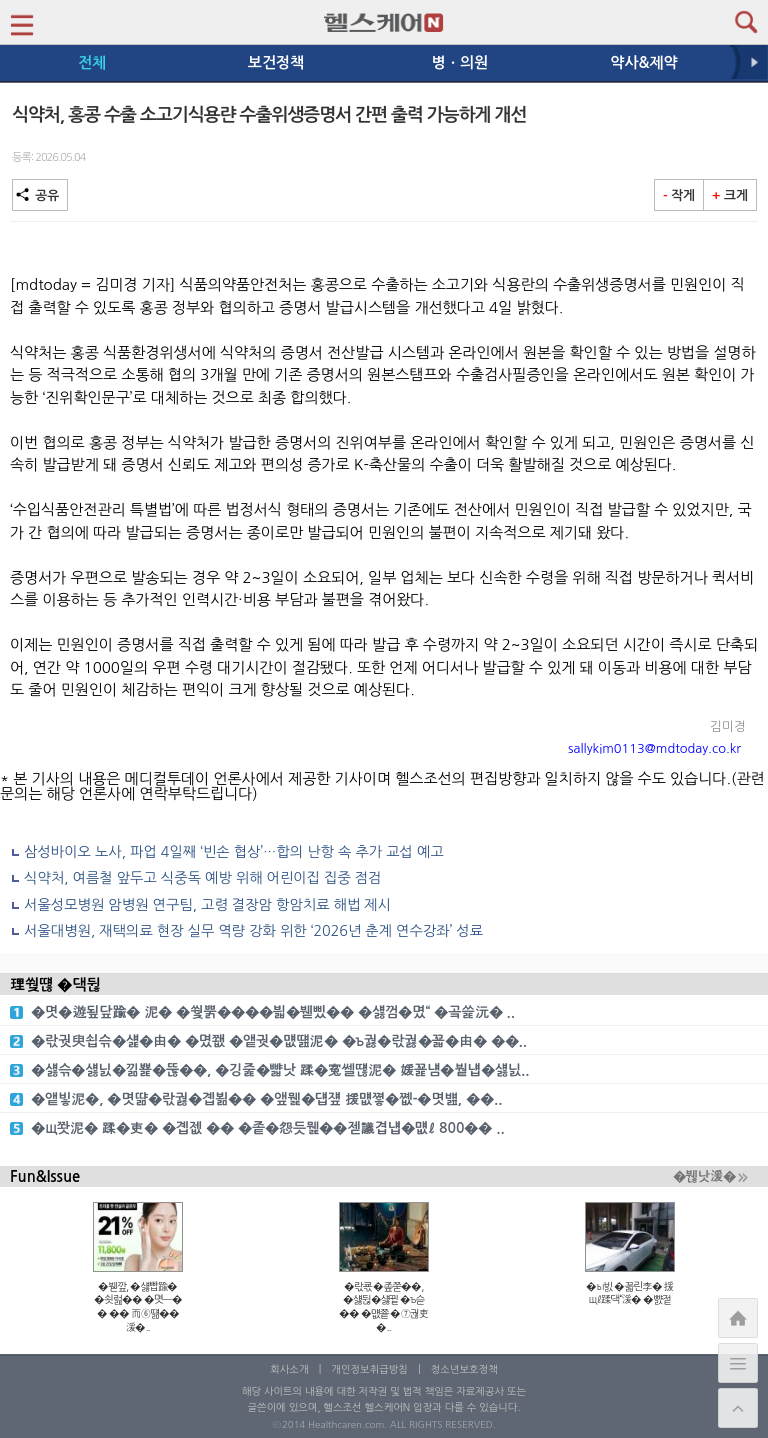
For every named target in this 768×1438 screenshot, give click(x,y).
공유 (40, 195)
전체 (92, 62)
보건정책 (276, 62)
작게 (679, 195)
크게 (730, 195)
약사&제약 (643, 62)
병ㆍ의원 (460, 62)
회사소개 (289, 1369)
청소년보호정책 (464, 1369)
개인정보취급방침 (369, 1369)
